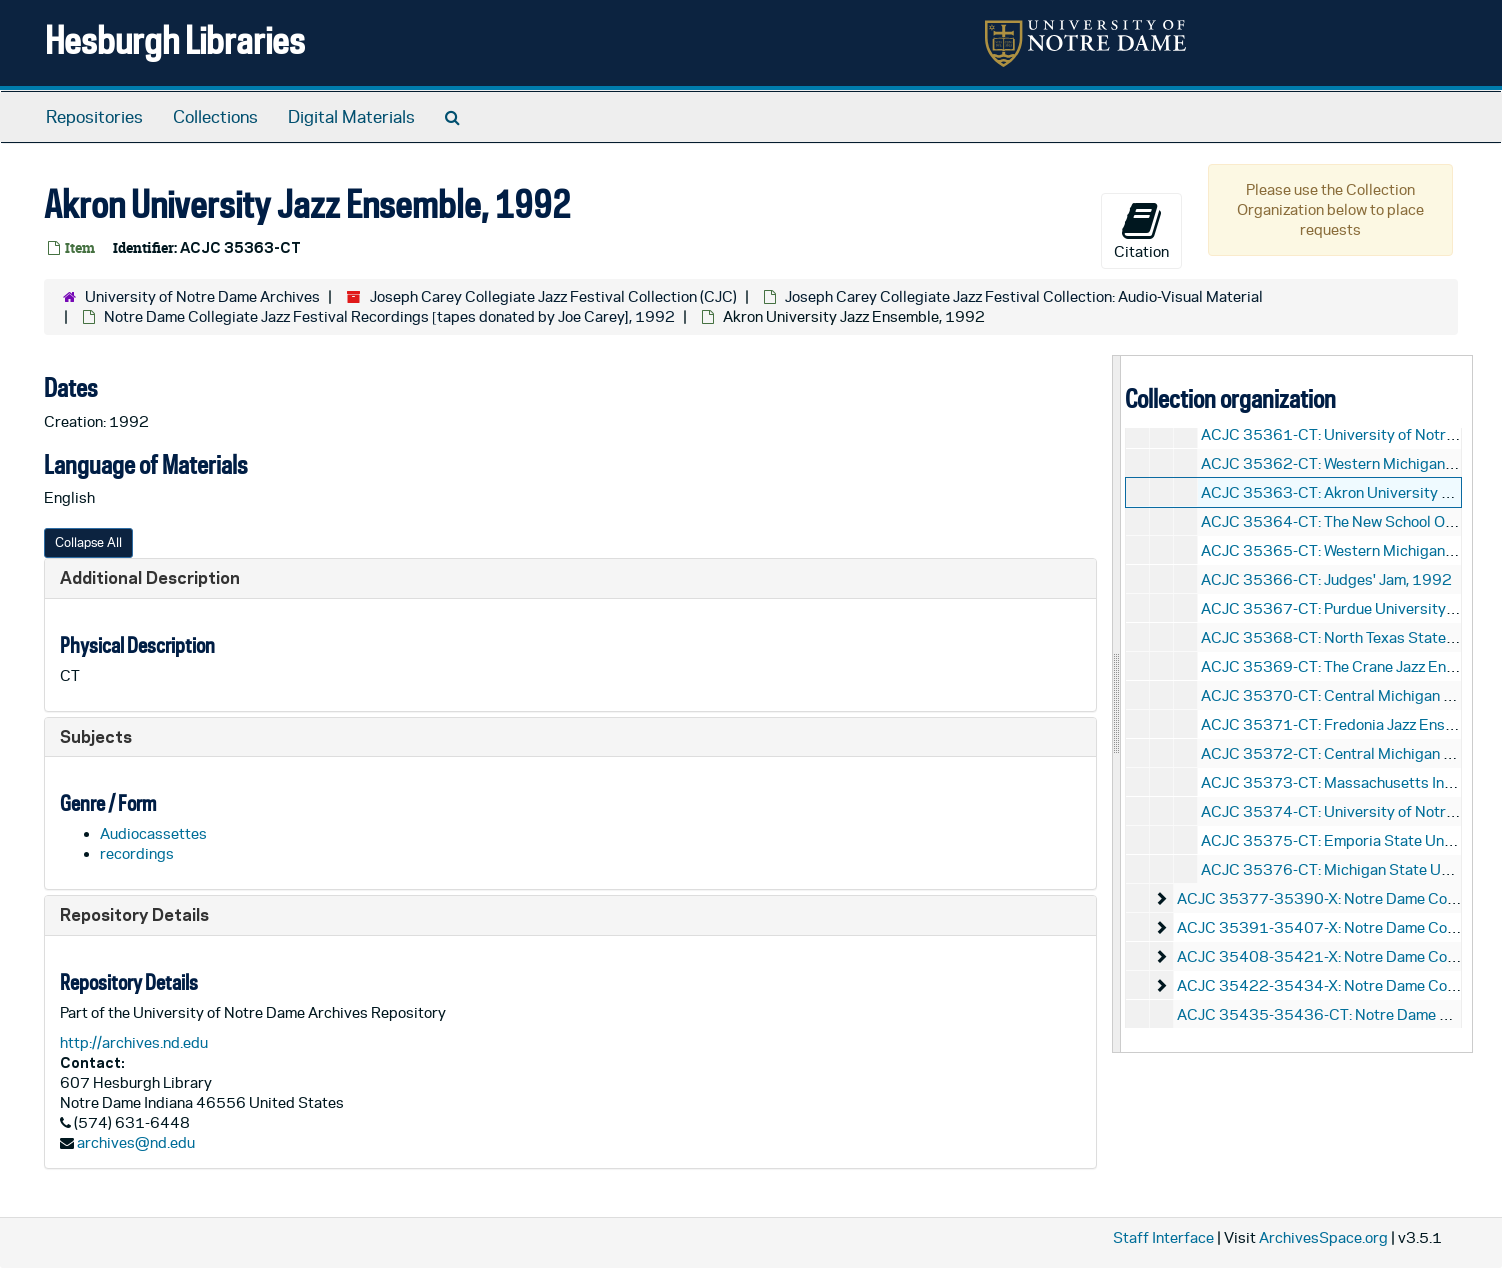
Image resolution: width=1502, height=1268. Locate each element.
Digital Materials (351, 117)
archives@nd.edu (136, 1142)
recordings (137, 853)
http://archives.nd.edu (134, 1042)
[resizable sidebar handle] (1117, 703)
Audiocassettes (153, 833)
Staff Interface (1163, 1237)
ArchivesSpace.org (1323, 1237)
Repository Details (134, 914)
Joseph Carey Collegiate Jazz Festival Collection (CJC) (553, 296)
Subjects (96, 736)
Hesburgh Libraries (175, 39)
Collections (215, 117)
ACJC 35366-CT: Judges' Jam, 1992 (1326, 579)
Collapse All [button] (88, 542)
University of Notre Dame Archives (202, 296)
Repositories (94, 117)
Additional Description (150, 577)
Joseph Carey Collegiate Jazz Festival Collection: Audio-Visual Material (1024, 296)
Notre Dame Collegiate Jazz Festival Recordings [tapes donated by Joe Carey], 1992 (389, 316)
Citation (1141, 230)
